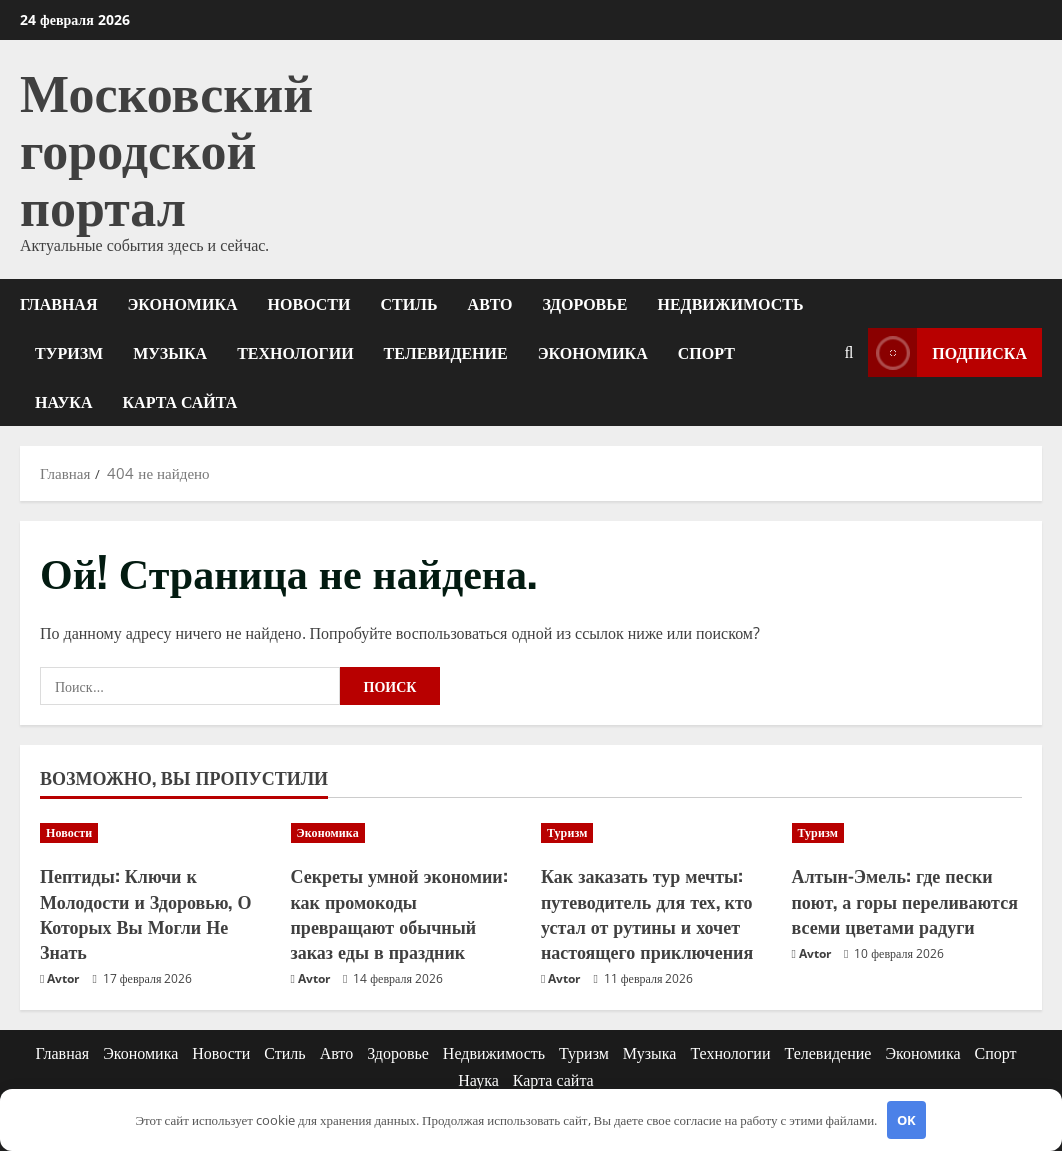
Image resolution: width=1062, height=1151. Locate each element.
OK (906, 1120)
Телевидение (446, 352)
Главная (58, 303)
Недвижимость (731, 303)
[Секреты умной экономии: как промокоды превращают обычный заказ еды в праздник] (406, 833)
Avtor (63, 978)
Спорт (706, 352)
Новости (309, 303)
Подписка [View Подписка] (947, 352)
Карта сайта (180, 401)
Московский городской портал (166, 145)
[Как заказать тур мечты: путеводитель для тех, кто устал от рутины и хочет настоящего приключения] (656, 833)
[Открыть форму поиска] (848, 352)
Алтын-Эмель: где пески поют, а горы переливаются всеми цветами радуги (905, 900)
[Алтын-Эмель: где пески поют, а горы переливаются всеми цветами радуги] (907, 833)
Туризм (69, 352)
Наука (64, 401)
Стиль (408, 303)
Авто (490, 303)
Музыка (170, 352)
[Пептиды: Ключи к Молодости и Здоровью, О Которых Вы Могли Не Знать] (155, 833)
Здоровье (585, 303)
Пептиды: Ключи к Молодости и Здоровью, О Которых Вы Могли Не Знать (146, 913)
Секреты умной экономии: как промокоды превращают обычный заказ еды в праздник (399, 913)
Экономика (182, 303)
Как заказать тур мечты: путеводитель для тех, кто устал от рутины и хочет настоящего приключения (647, 913)
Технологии (295, 352)
